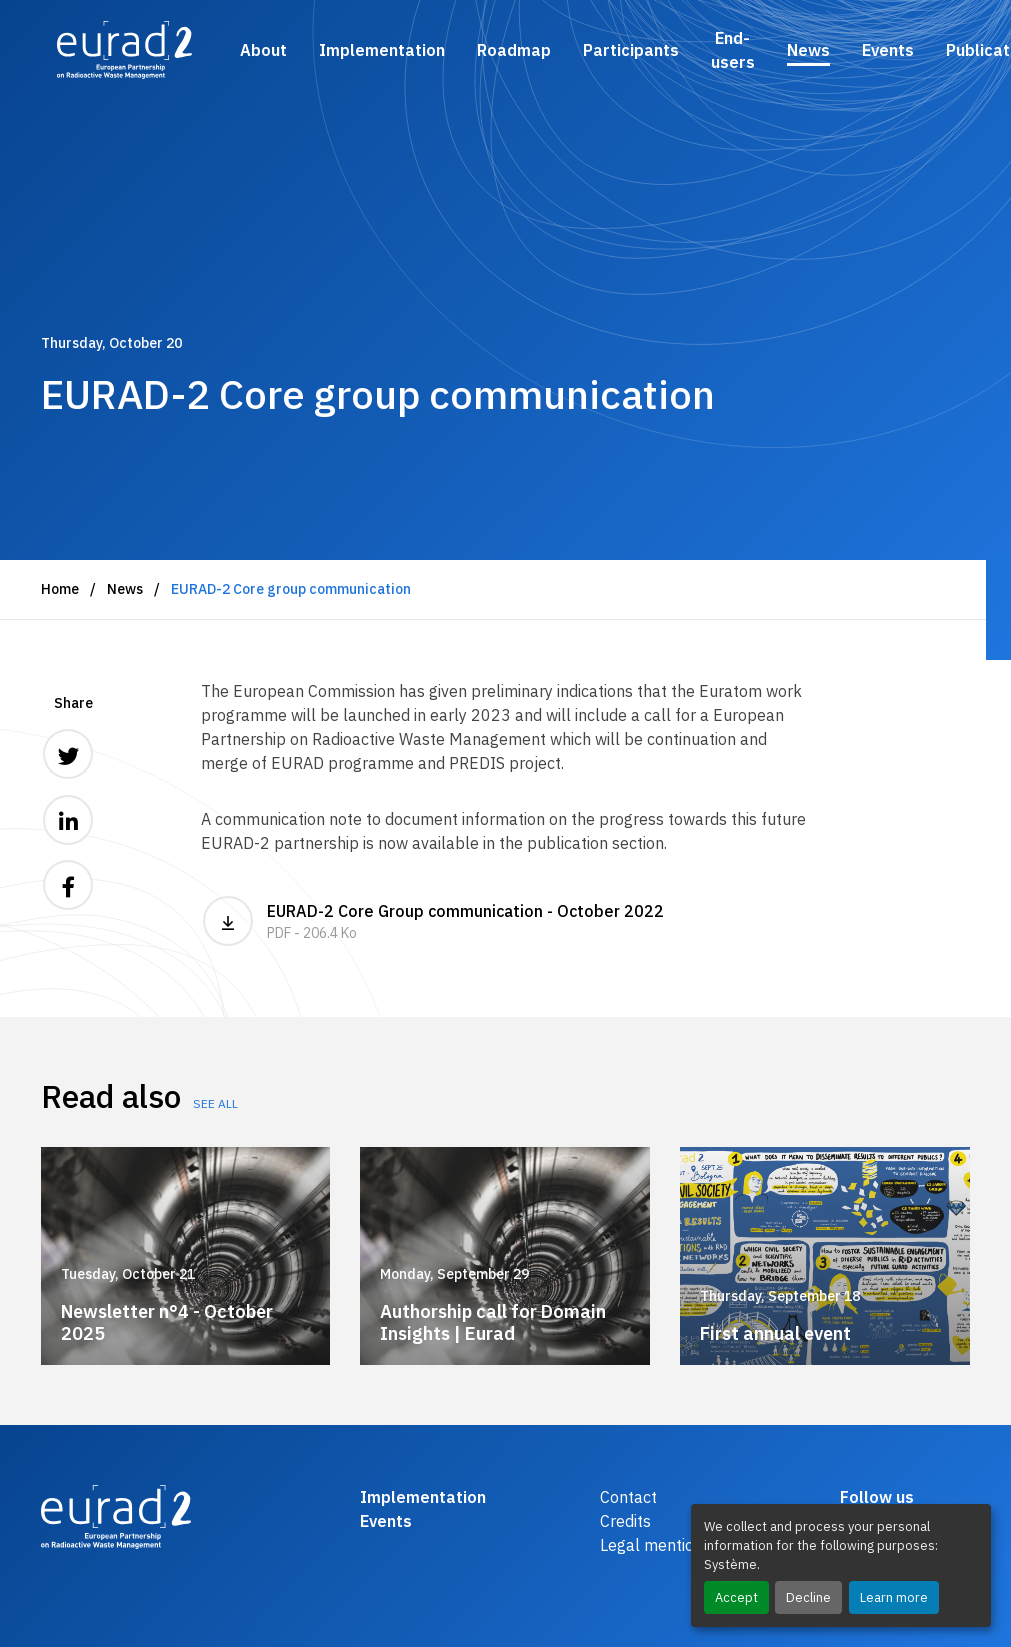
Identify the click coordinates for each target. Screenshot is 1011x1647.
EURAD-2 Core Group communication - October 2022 (506, 921)
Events (888, 50)
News (808, 50)
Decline (808, 1597)
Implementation (382, 50)
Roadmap (514, 50)
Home (60, 589)
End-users (733, 50)
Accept (736, 1597)
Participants (631, 50)
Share (73, 703)
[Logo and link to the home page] (124, 50)
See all (215, 1103)
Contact (628, 1497)
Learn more (894, 1597)
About (263, 50)
